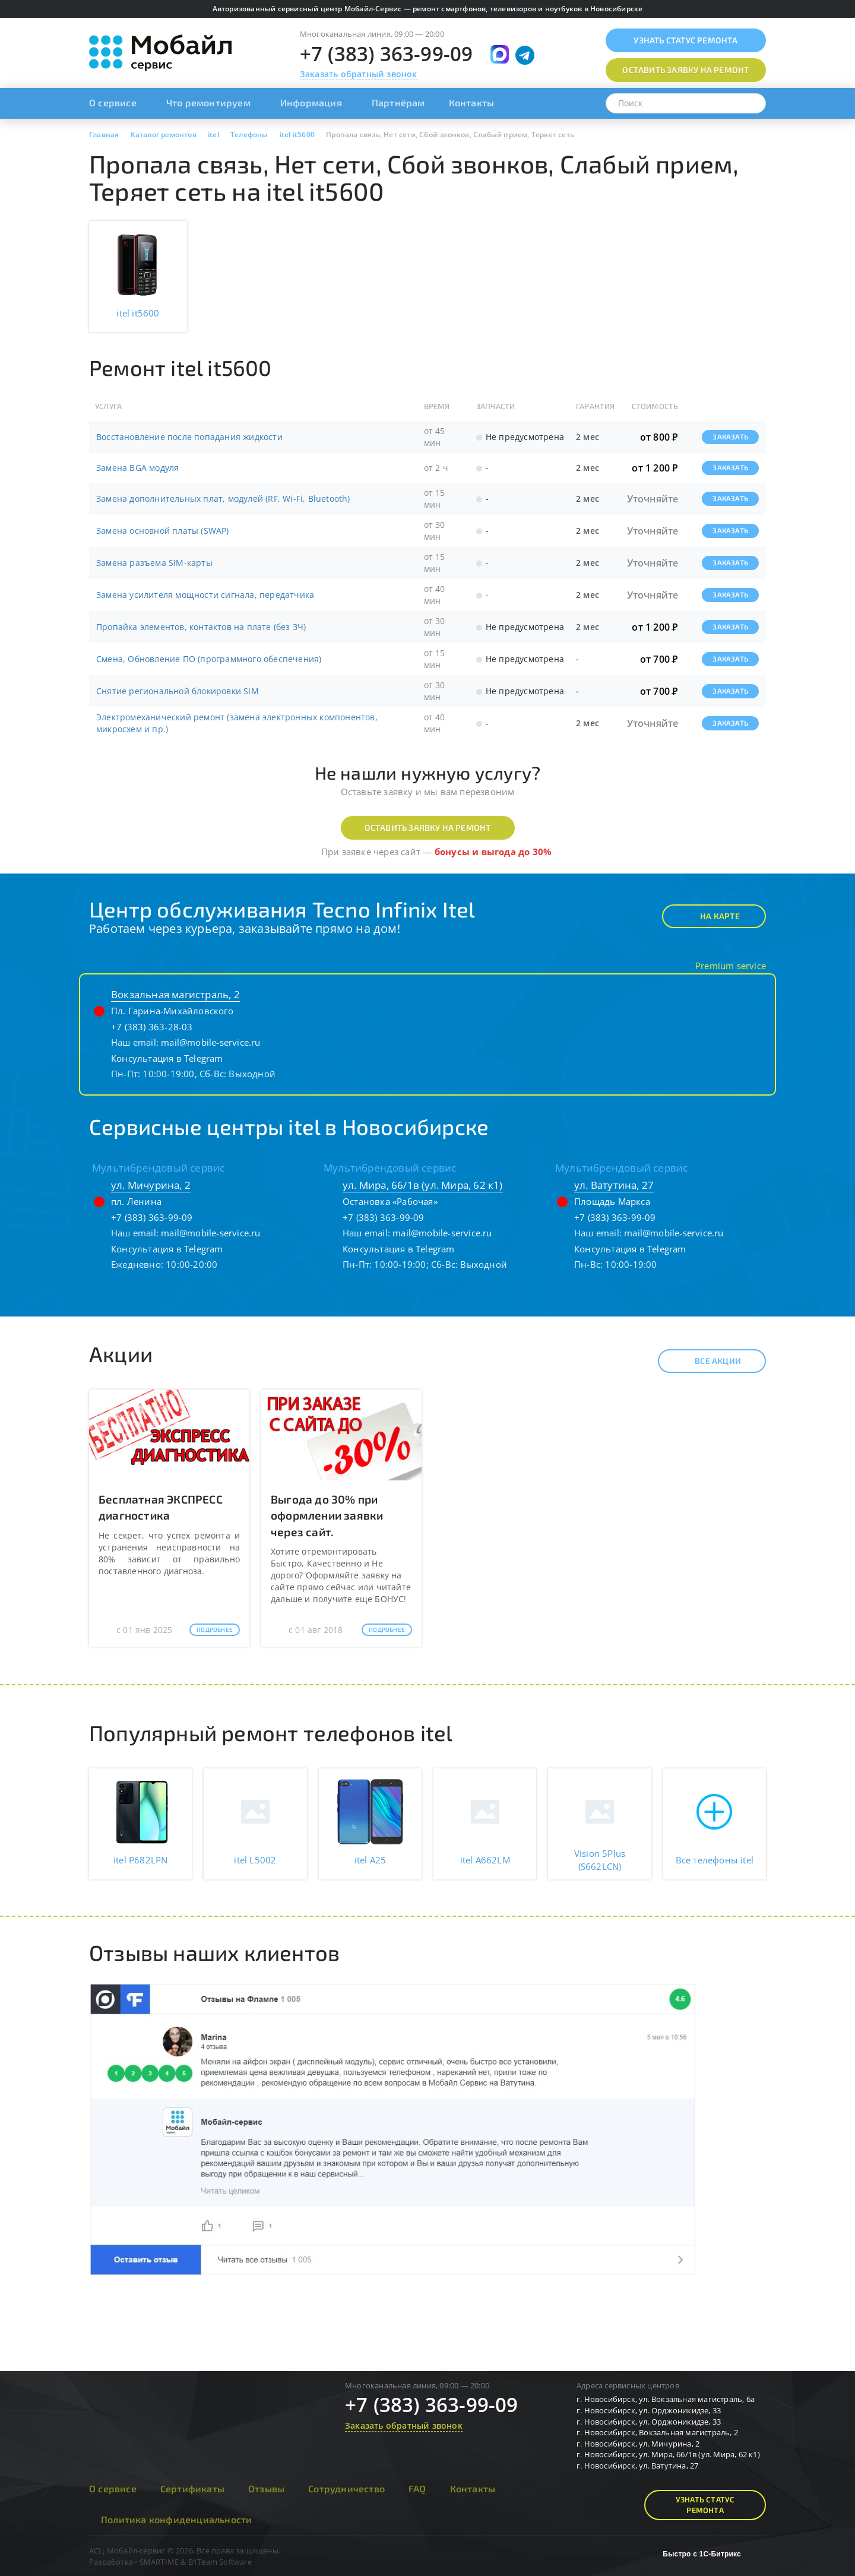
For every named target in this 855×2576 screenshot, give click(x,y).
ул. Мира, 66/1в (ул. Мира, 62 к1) (423, 1185)
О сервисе (113, 102)
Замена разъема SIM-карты (154, 562)
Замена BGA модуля (137, 467)
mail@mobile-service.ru (210, 1042)
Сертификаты (192, 2488)
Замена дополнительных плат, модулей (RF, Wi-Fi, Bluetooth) (223, 498)
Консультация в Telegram (167, 1058)
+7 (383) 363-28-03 (152, 1027)
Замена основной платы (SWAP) (162, 530)
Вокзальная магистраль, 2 (175, 994)
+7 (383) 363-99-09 (386, 53)
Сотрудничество (346, 2488)
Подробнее (215, 1629)
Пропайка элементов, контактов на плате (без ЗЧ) (201, 626)
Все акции (707, 1361)
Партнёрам (398, 102)
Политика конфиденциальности (176, 2519)
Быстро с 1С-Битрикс (702, 2554)
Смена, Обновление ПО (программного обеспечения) (208, 658)
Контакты (472, 102)
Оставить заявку (685, 70)
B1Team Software (220, 2561)
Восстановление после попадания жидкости (189, 436)
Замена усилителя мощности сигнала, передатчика (205, 594)
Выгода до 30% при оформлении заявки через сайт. (327, 1515)
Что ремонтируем (208, 102)
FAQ (417, 2488)
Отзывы (266, 2488)
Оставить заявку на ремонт (428, 827)
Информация (311, 102)
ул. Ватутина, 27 (614, 1185)
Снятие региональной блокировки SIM (177, 691)
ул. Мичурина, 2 (151, 1185)
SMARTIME (159, 2561)
